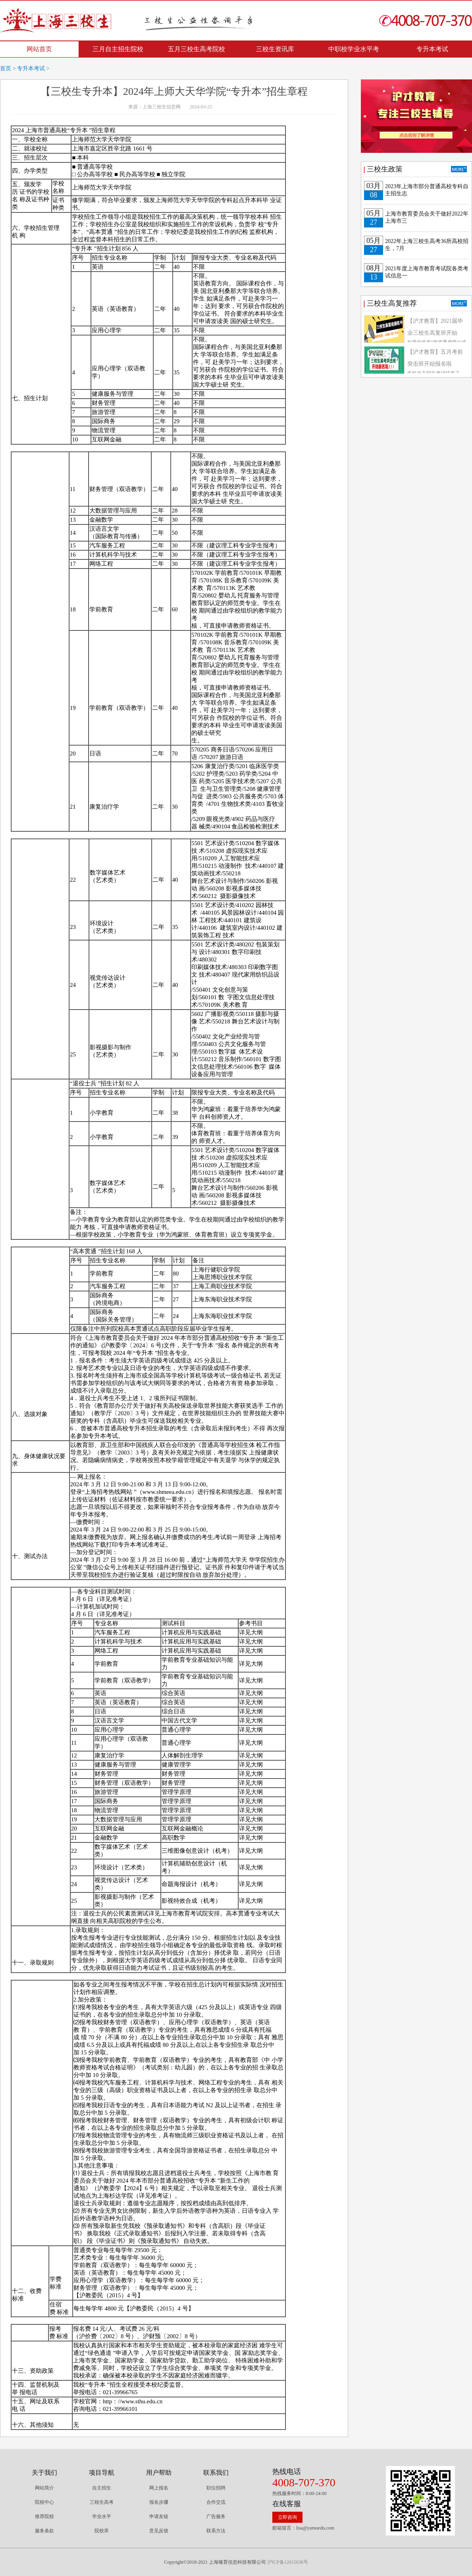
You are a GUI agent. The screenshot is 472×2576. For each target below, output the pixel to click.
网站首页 (39, 49)
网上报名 (158, 2488)
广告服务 (215, 2516)
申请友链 (158, 2516)
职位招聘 (215, 2488)
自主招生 (101, 2488)
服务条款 (44, 2531)
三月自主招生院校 (117, 49)
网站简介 (44, 2488)
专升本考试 (432, 49)
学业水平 (101, 2516)
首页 (5, 68)
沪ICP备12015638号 (287, 2562)
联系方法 (215, 2531)
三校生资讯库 (275, 49)
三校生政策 (385, 169)
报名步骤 (158, 2502)
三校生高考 (102, 2502)
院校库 (101, 2531)
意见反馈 (158, 2531)
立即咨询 (287, 2517)
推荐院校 (44, 2516)
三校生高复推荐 (392, 303)
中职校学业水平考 (353, 49)
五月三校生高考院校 (196, 49)
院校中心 (44, 2502)
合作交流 (215, 2502)
